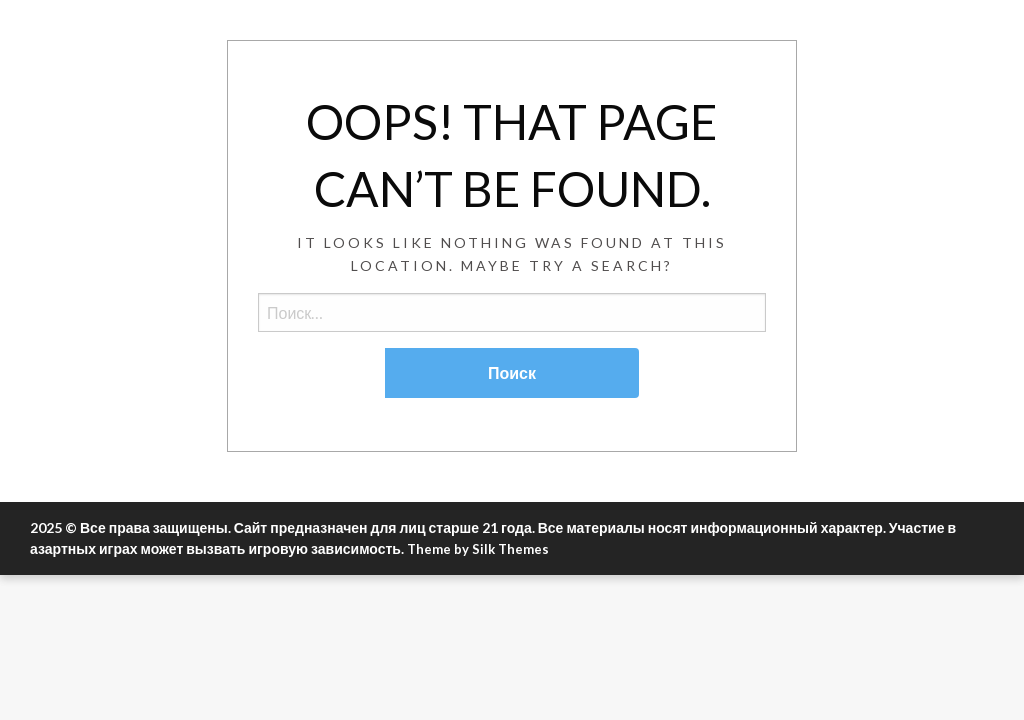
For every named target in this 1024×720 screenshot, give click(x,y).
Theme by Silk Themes (478, 549)
